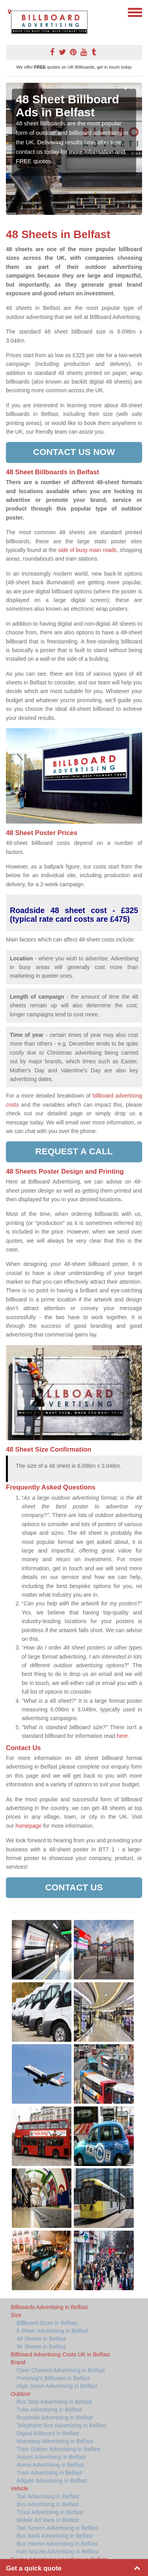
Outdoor (21, 2394)
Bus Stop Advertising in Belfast (54, 2402)
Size (16, 2315)
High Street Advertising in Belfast (57, 2386)
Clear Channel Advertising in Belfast (61, 2370)
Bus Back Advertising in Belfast (55, 2536)
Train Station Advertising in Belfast (59, 2449)
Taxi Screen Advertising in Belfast (57, 2528)
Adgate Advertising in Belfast (52, 2480)
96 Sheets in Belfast (41, 2346)
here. (122, 1736)
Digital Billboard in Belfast (48, 2433)
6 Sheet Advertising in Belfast (52, 2331)
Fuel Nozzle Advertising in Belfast (58, 2551)
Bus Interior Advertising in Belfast (57, 2544)
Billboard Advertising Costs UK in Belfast (60, 2354)
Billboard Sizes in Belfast (47, 2323)
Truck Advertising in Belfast (50, 2512)
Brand (18, 2362)
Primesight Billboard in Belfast (53, 2378)
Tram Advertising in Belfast (49, 2473)
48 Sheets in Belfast (41, 2339)
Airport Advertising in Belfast (51, 2457)
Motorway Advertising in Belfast (55, 2441)
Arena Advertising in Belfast (50, 2465)
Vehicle (19, 2488)
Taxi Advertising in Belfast (48, 2496)
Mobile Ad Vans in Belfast (48, 2520)
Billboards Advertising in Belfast (49, 2307)
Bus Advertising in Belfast (48, 2504)
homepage (28, 1826)
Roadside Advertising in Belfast (55, 2417)
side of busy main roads (87, 550)
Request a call (73, 1151)
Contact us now (74, 452)
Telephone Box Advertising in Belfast (61, 2425)
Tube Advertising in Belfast (49, 2409)
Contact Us (74, 1887)
